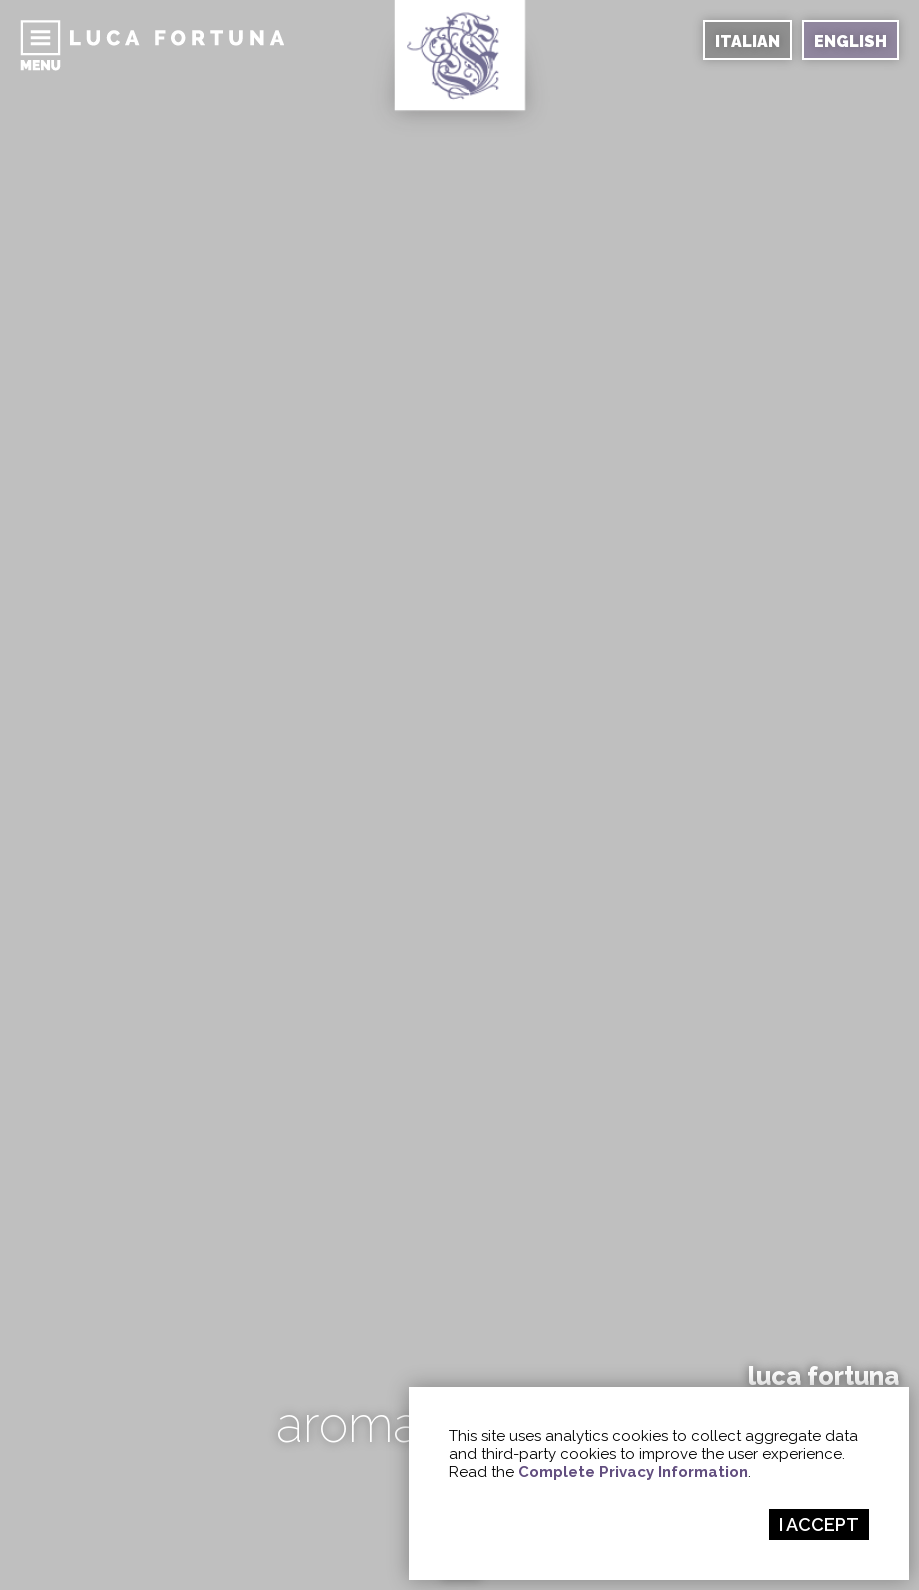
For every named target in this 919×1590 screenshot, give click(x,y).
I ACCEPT (819, 1524)
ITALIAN (747, 41)
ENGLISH (850, 41)
